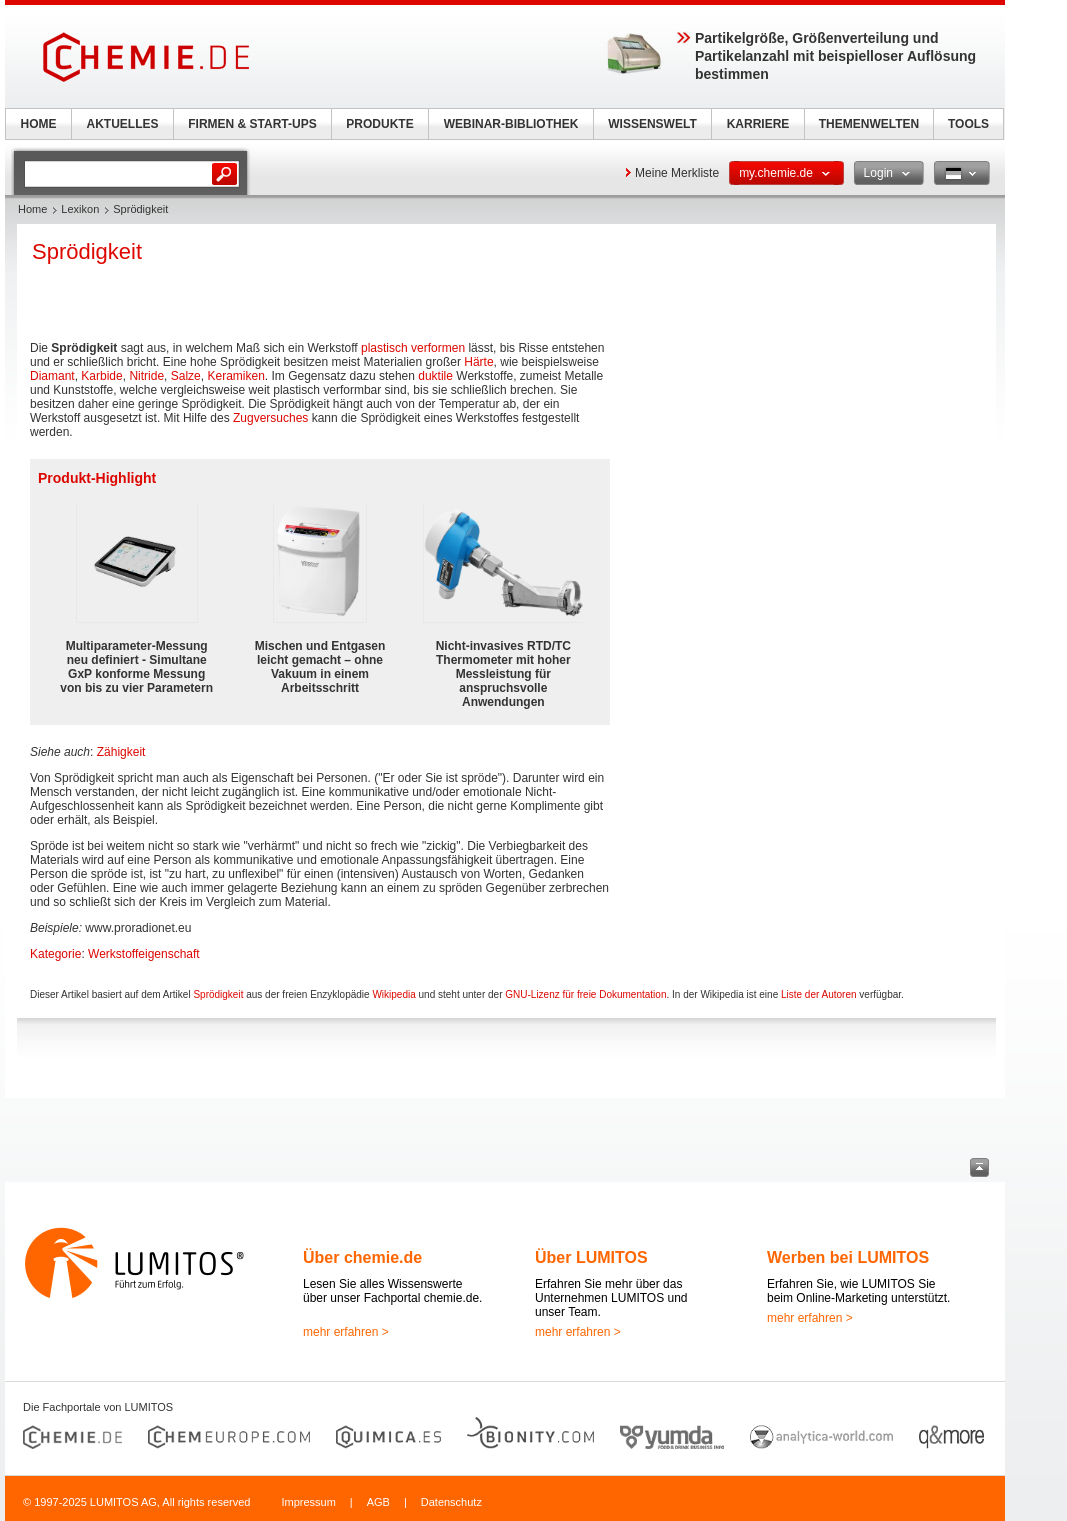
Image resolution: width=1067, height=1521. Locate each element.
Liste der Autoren (819, 994)
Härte (478, 362)
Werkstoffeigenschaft (144, 954)
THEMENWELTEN (869, 124)
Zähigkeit (121, 752)
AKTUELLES (123, 124)
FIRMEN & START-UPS (252, 124)
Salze (186, 376)
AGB (378, 1502)
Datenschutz (451, 1502)
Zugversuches (270, 418)
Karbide (101, 376)
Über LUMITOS (591, 1257)
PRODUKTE (379, 124)
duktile (435, 376)
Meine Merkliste (677, 173)
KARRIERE (758, 124)
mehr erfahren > (346, 1332)
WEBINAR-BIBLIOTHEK (511, 124)
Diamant (52, 376)
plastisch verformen (413, 348)
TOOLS (968, 124)
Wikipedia (393, 994)
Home (32, 209)
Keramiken (235, 376)
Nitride (146, 376)
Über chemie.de (362, 1257)
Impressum (308, 1502)
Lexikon (80, 209)
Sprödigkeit (218, 994)
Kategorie (55, 954)
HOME (39, 124)
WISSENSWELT (652, 124)
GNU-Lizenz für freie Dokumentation (585, 994)
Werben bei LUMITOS (848, 1257)
